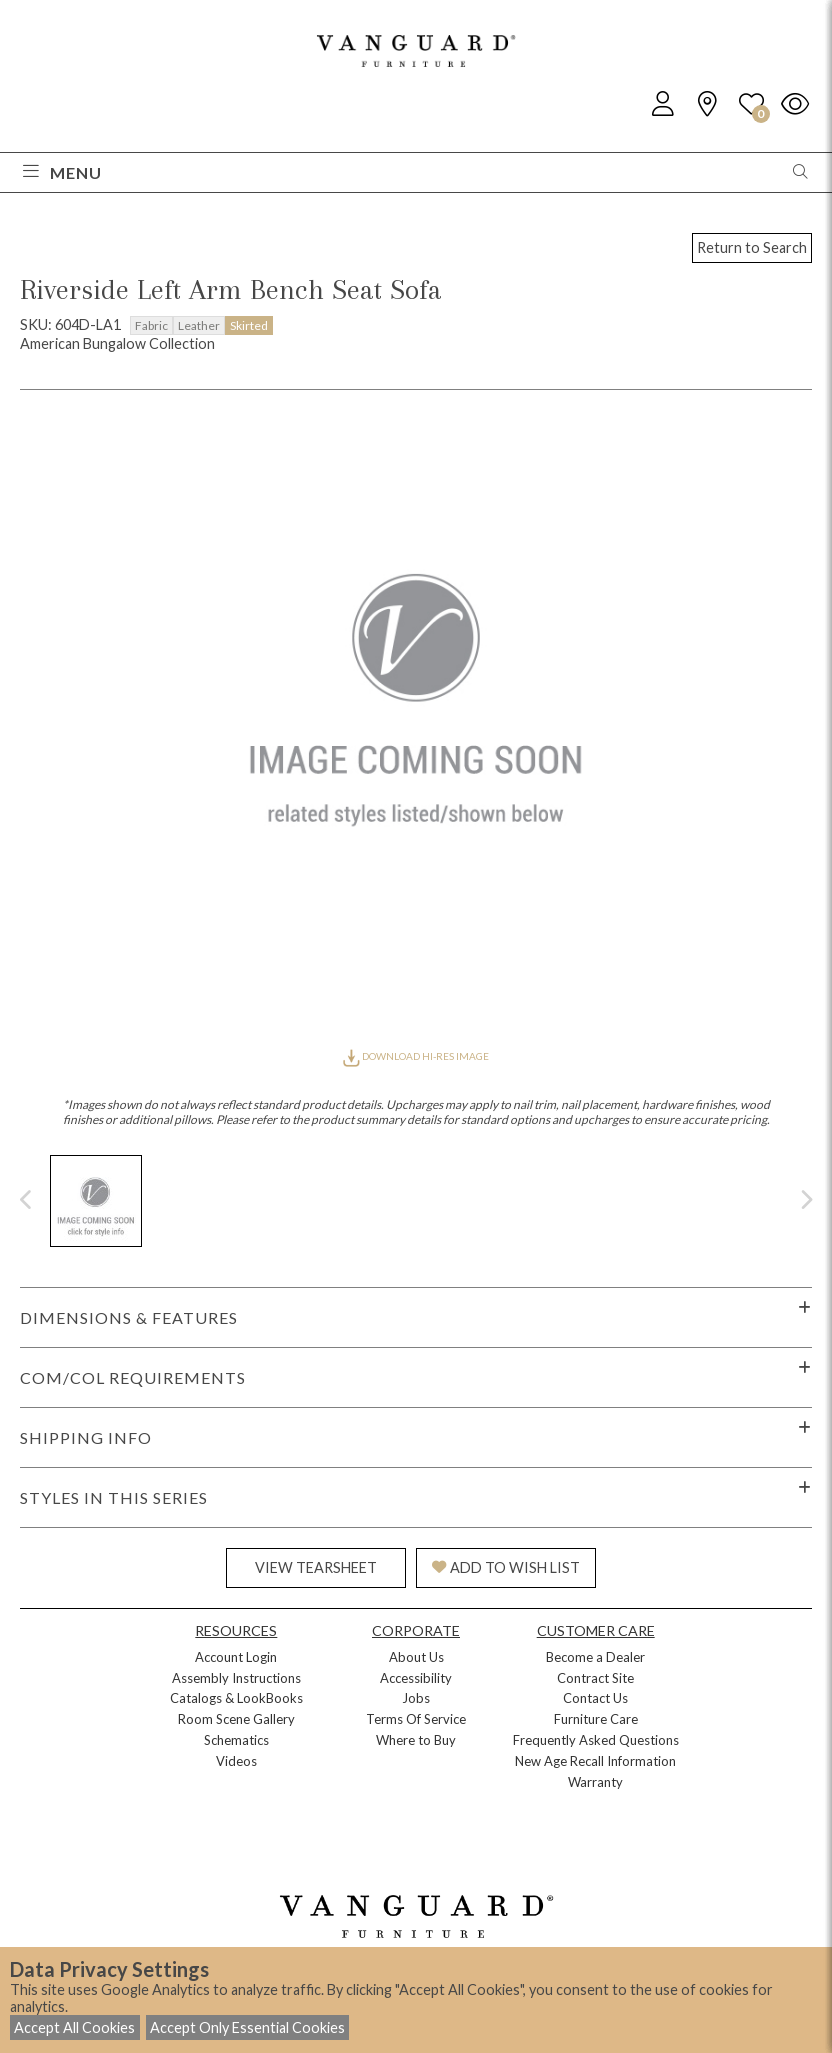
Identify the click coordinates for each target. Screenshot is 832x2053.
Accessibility (416, 1678)
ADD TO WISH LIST (506, 1567)
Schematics (236, 1740)
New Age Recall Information (595, 1761)
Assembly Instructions (236, 1678)
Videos (236, 1761)
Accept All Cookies (74, 2027)
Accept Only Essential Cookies (247, 2027)
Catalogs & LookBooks (236, 1698)
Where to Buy (416, 1740)
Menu (62, 172)
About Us (416, 1657)
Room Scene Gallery (236, 1719)
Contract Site (595, 1678)
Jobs (416, 1698)
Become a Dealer (595, 1657)
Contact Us (595, 1698)
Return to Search (752, 247)
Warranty (595, 1782)
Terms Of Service (416, 1719)
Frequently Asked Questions (596, 1740)
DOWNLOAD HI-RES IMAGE (416, 1056)
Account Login (236, 1657)
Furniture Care (596, 1719)
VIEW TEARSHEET (316, 1567)
